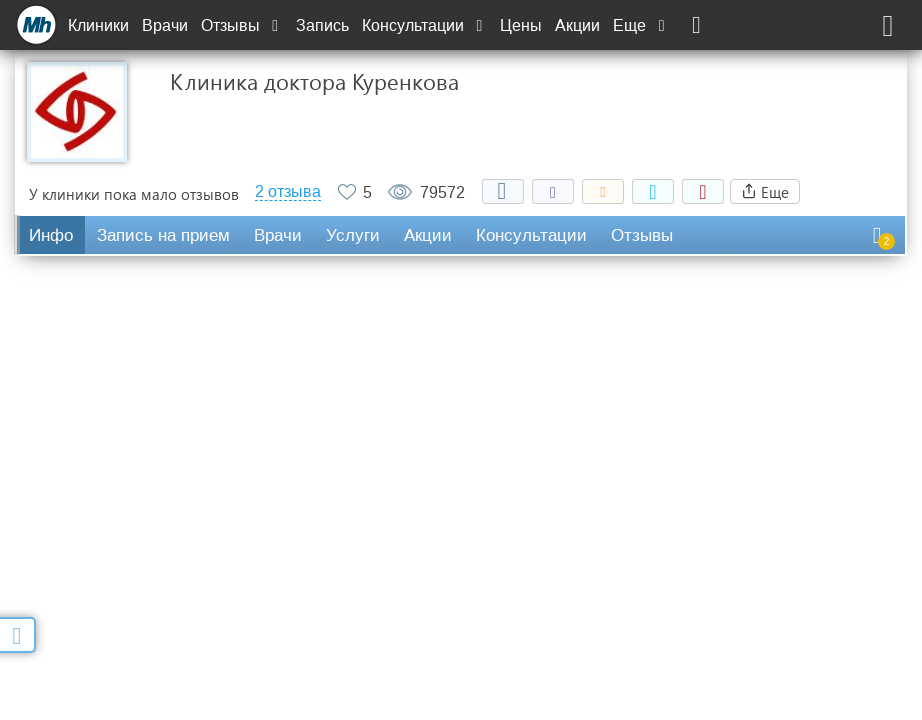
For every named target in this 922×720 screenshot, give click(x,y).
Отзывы (242, 25)
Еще (641, 25)
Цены (521, 25)
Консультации (424, 25)
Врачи (165, 25)
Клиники (98, 25)
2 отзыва (288, 192)
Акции (577, 25)
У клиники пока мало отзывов (134, 194)
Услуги (353, 235)
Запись (322, 25)
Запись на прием (163, 235)
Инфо (51, 235)
